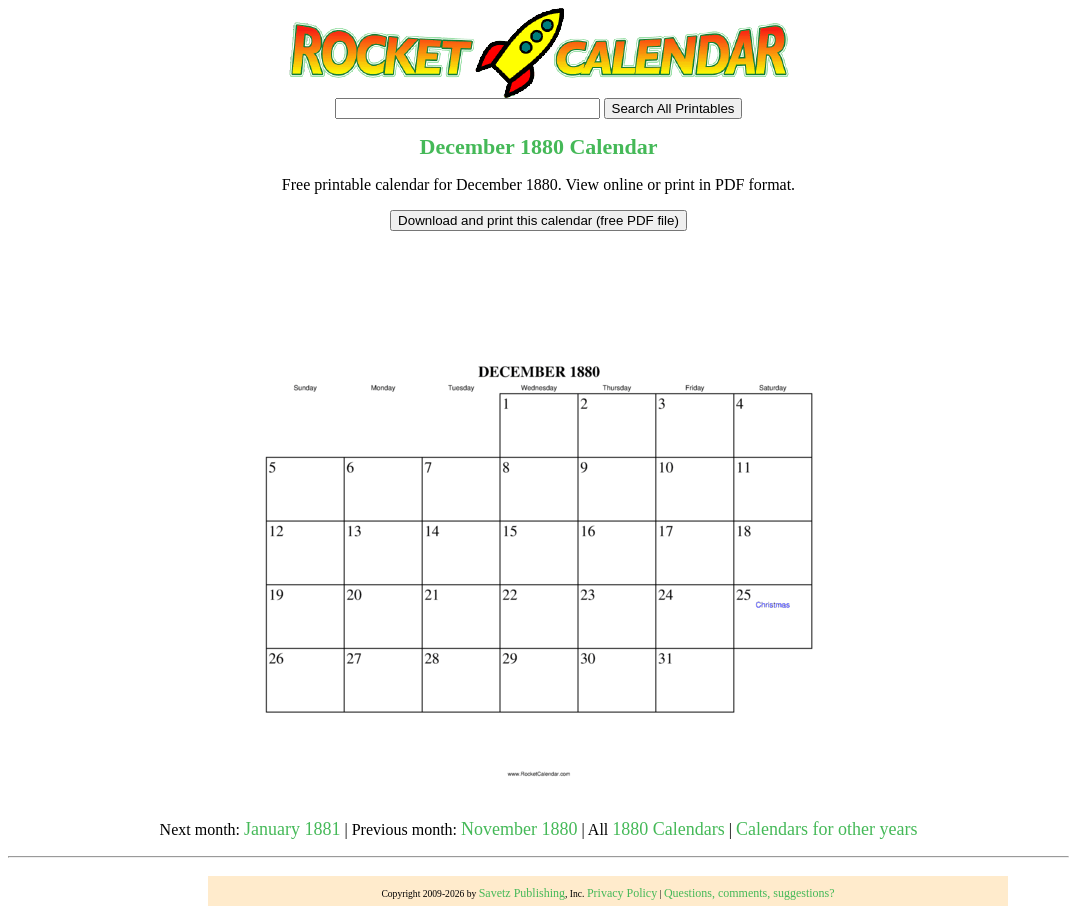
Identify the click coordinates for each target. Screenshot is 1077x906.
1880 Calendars (668, 829)
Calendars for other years (826, 829)
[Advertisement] (539, 276)
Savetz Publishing (522, 893)
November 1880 (519, 829)
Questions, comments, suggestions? (749, 893)
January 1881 (292, 829)
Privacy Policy (622, 893)
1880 (542, 146)
